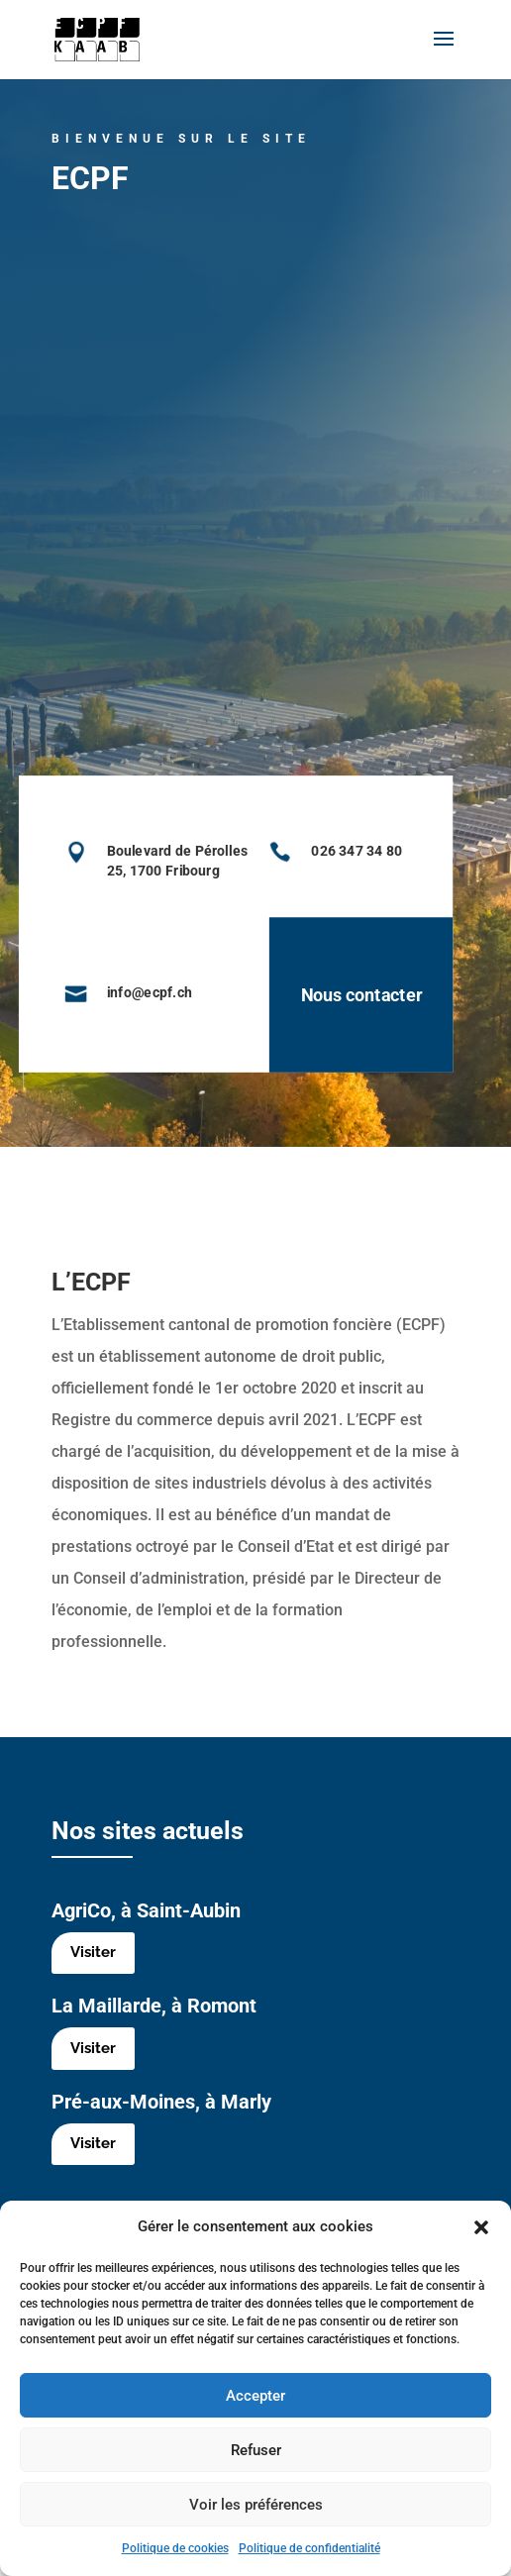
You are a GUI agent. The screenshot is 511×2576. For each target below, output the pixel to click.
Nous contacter (321, 995)
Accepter (255, 2396)
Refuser (256, 2450)
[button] (481, 2227)
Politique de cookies (175, 2548)
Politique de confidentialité (309, 2548)
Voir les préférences (256, 2505)
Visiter (94, 1955)
